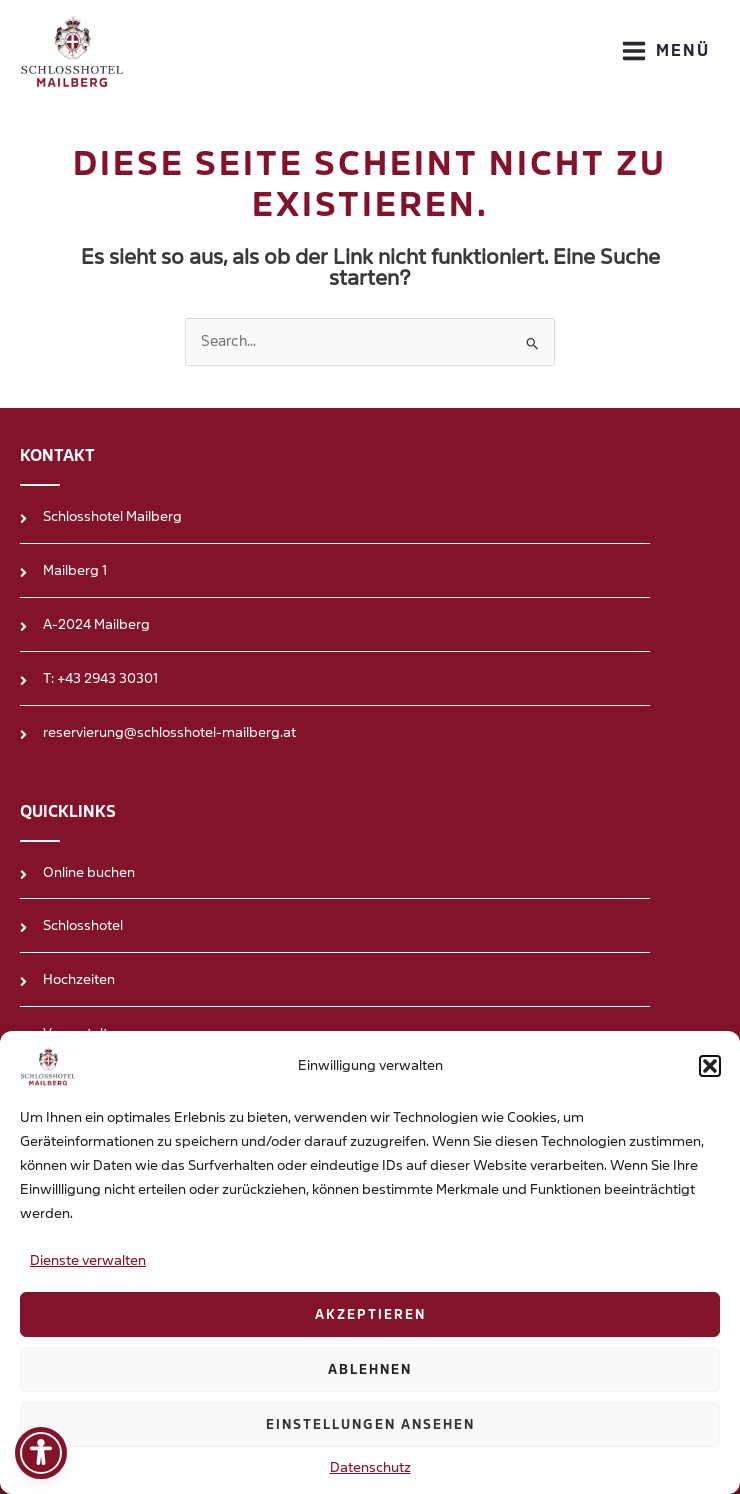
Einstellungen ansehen (370, 1425)
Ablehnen (370, 1370)
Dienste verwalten (88, 1260)
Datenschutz (370, 1467)
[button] (710, 1066)
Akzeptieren (370, 1315)
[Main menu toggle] (665, 51)
